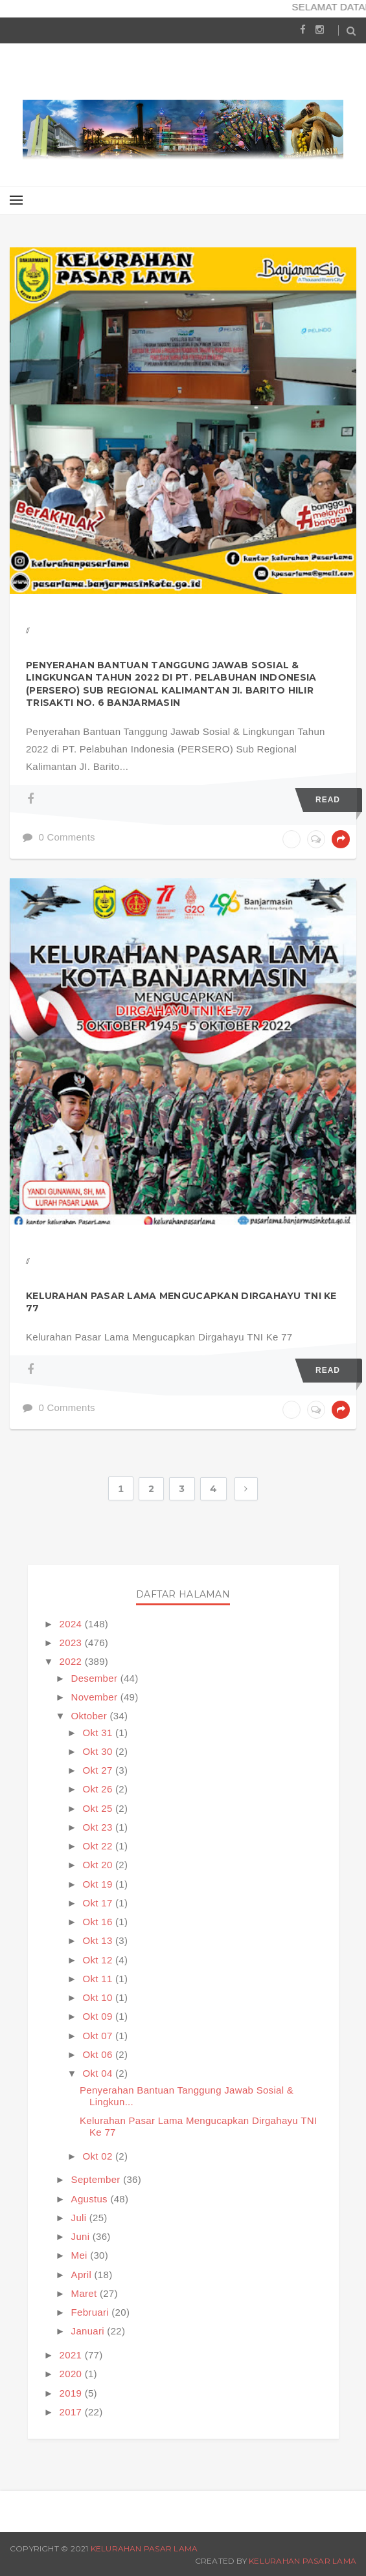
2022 (72, 1661)
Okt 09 (99, 2016)
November (95, 1696)
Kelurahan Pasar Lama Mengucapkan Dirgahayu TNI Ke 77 (181, 1302)
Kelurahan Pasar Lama (144, 2548)
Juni (82, 2236)
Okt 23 (99, 1827)
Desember (95, 1678)
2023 (72, 1642)
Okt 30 (99, 1751)
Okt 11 (99, 1978)
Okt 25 (99, 1808)
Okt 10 (99, 1997)
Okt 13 (99, 1940)
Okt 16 (99, 1921)
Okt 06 (99, 2054)
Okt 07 (99, 2035)
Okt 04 (99, 2073)
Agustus (91, 2198)
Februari (91, 2312)
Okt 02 (99, 2156)
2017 (72, 2411)
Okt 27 (99, 1770)
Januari (89, 2330)
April (83, 2274)
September (97, 2179)
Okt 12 (99, 1959)
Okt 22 (99, 1845)
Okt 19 (99, 1884)
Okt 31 (99, 1732)
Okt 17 (99, 1902)
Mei (81, 2255)
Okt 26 (99, 1788)
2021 (72, 2354)
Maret (85, 2293)
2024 (72, 1623)
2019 (72, 2393)
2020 (72, 2373)
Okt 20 (99, 1864)
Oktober (90, 1715)
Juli (80, 2217)
